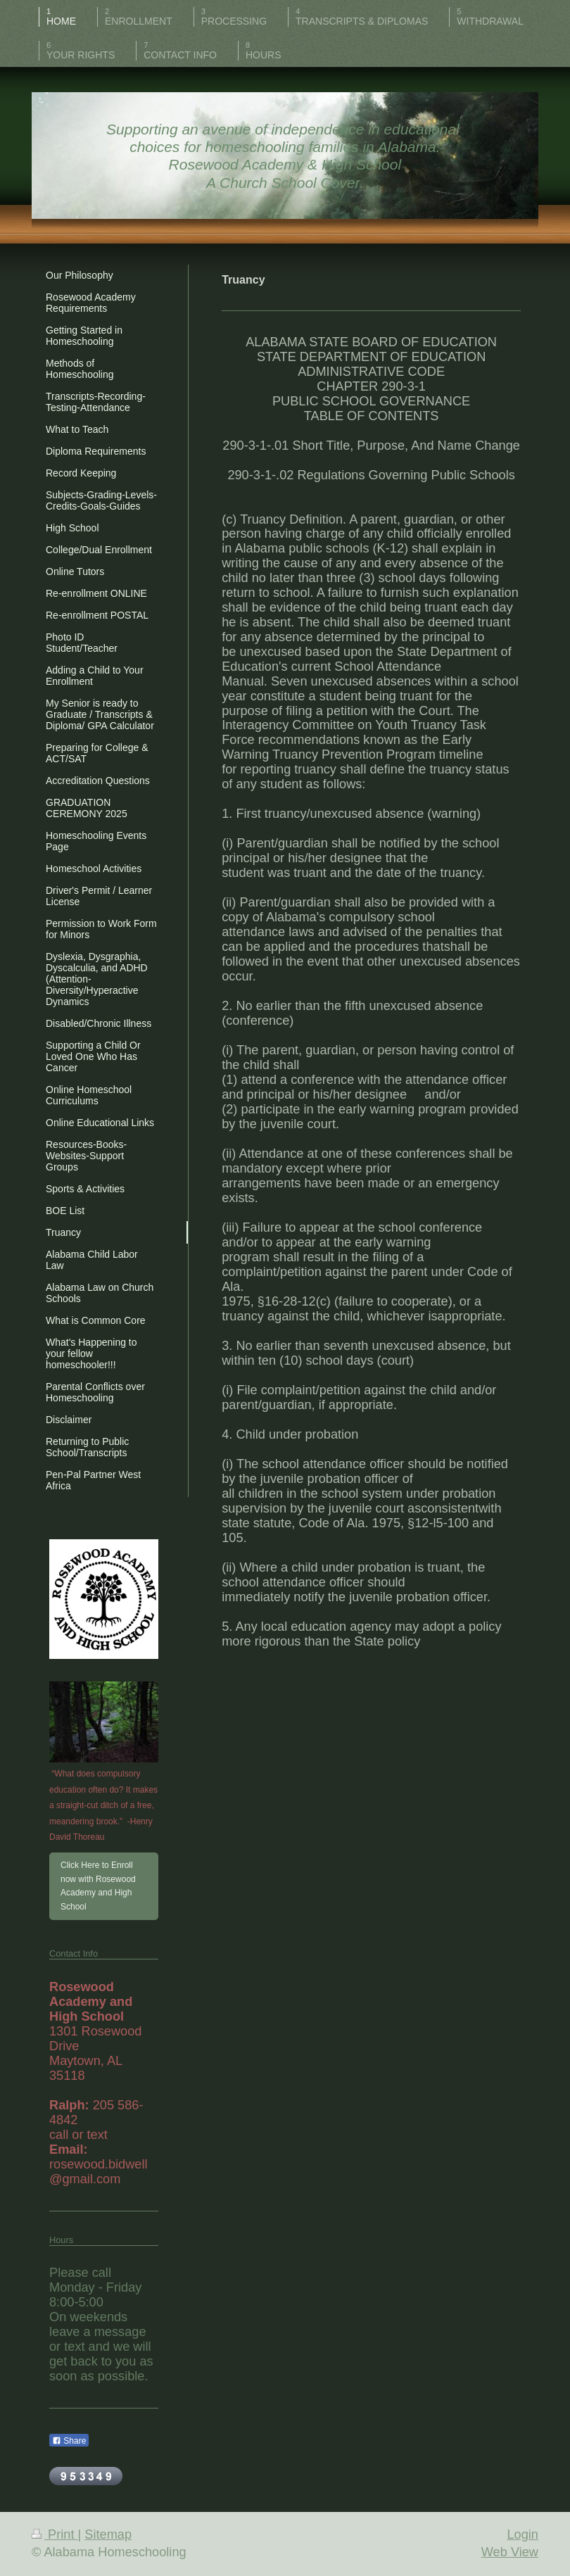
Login (522, 2534)
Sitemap (108, 2534)
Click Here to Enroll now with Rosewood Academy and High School (98, 1885)
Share (69, 2441)
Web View (509, 2552)
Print (55, 2534)
